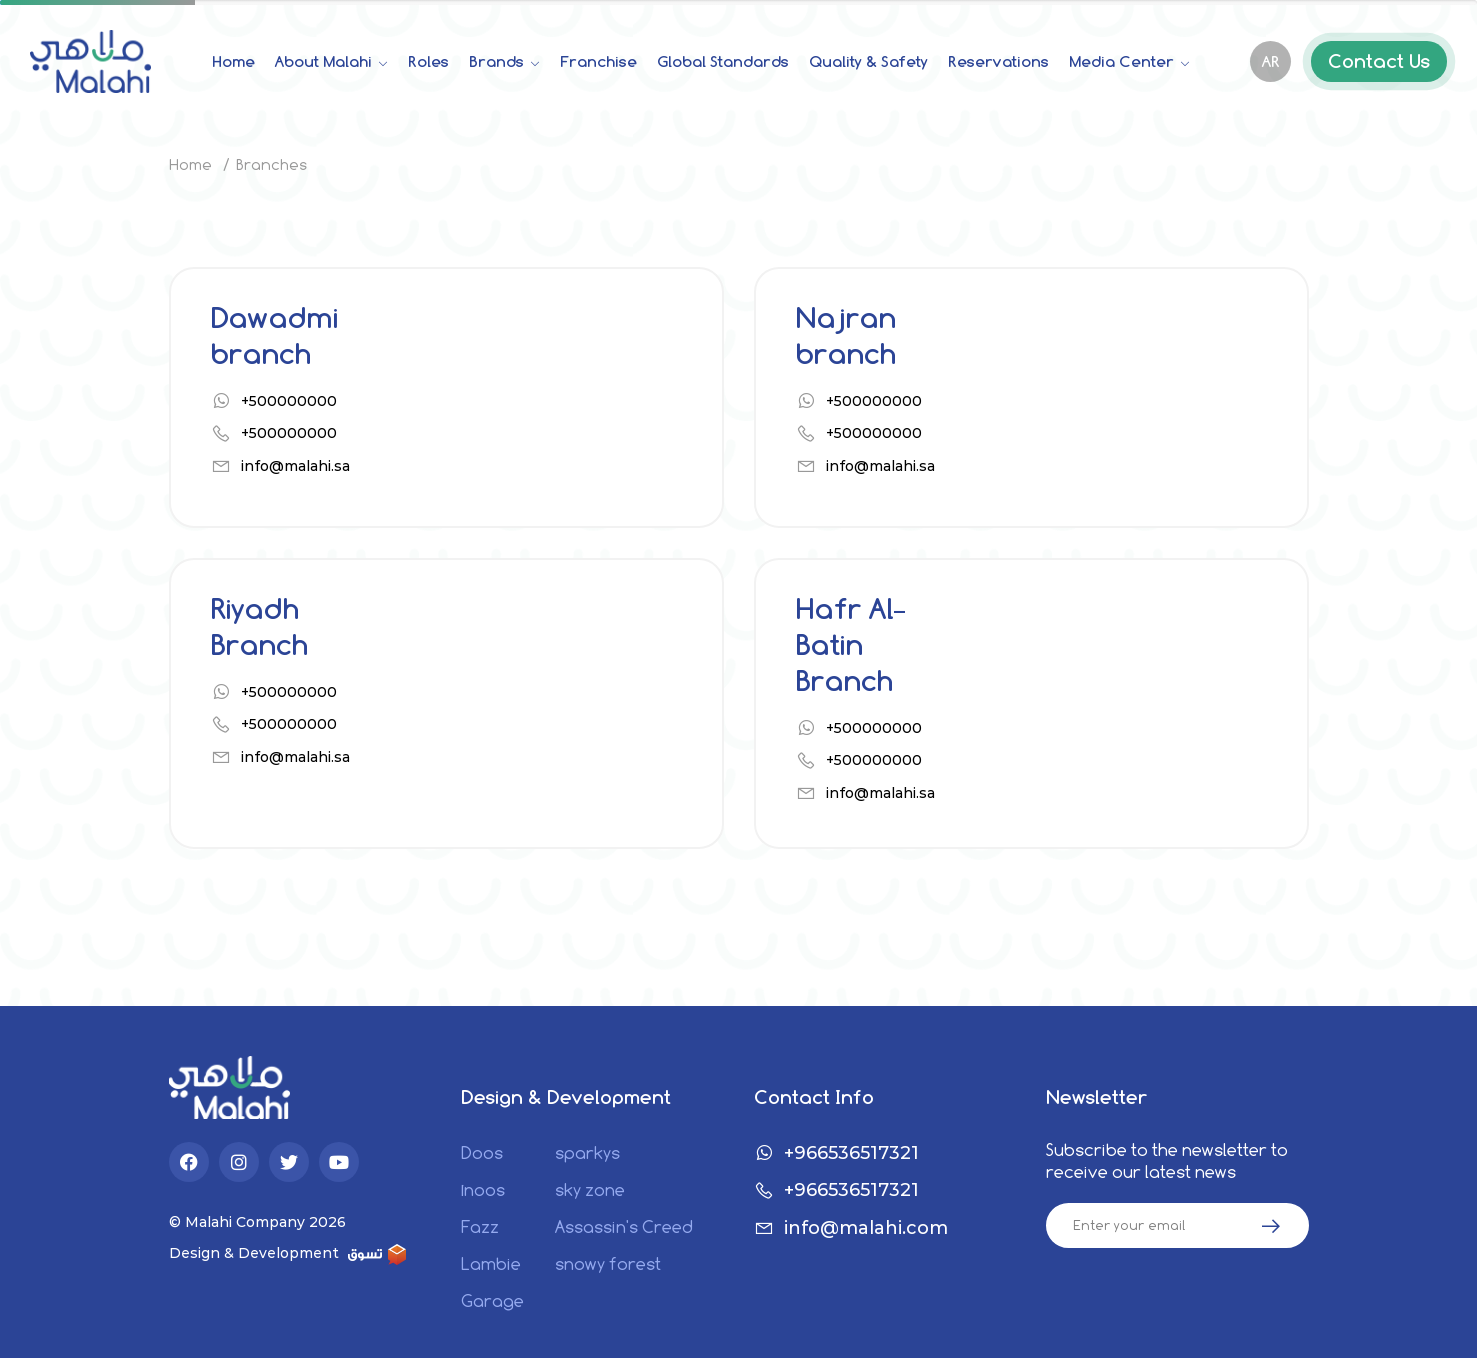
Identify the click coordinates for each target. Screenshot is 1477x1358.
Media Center (1123, 62)
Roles (428, 62)
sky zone (590, 1190)
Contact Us (1379, 61)
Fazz (480, 1227)
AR (1271, 62)
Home (233, 62)
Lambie (491, 1264)
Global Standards (723, 62)
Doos (482, 1153)
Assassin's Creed (624, 1227)
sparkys (587, 1153)
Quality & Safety (868, 62)
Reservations (998, 62)
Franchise (598, 62)
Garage (492, 1301)
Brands (498, 62)
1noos (483, 1190)
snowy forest (608, 1264)
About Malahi (325, 62)
